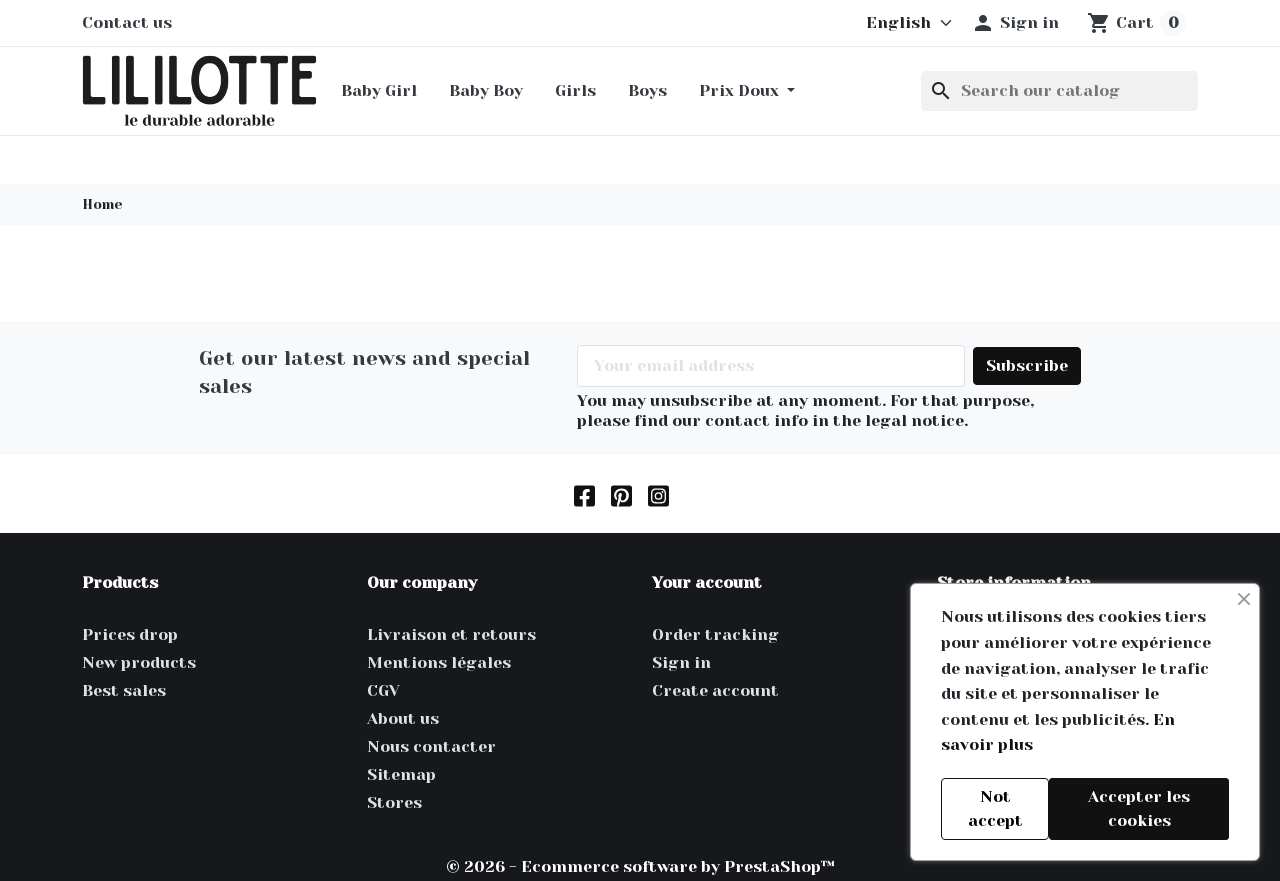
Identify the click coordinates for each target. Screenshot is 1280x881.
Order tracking (715, 634)
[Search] (1059, 91)
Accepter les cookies (1139, 808)
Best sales (124, 690)
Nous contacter (431, 746)
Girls (575, 90)
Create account (715, 690)
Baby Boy (486, 90)
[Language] (900, 23)
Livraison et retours (451, 634)
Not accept (995, 808)
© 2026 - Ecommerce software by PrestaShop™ (640, 866)
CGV (383, 690)
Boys (647, 90)
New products (139, 662)
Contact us (127, 22)
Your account (707, 582)
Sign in (681, 662)
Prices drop (130, 634)
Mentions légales (439, 662)
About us (403, 718)
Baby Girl (379, 90)
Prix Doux (741, 90)
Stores (394, 802)
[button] (1015, 23)
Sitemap (401, 774)
